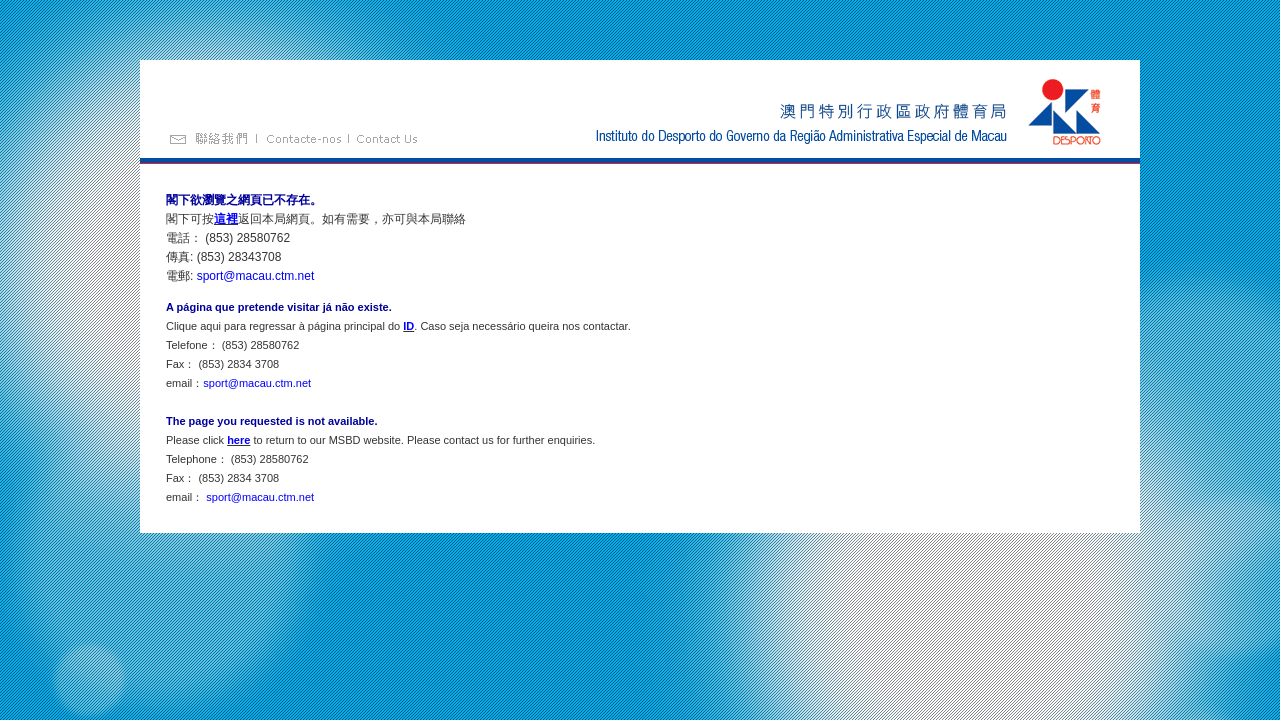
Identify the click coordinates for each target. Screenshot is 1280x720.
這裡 (226, 219)
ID (408, 326)
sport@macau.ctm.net (256, 276)
